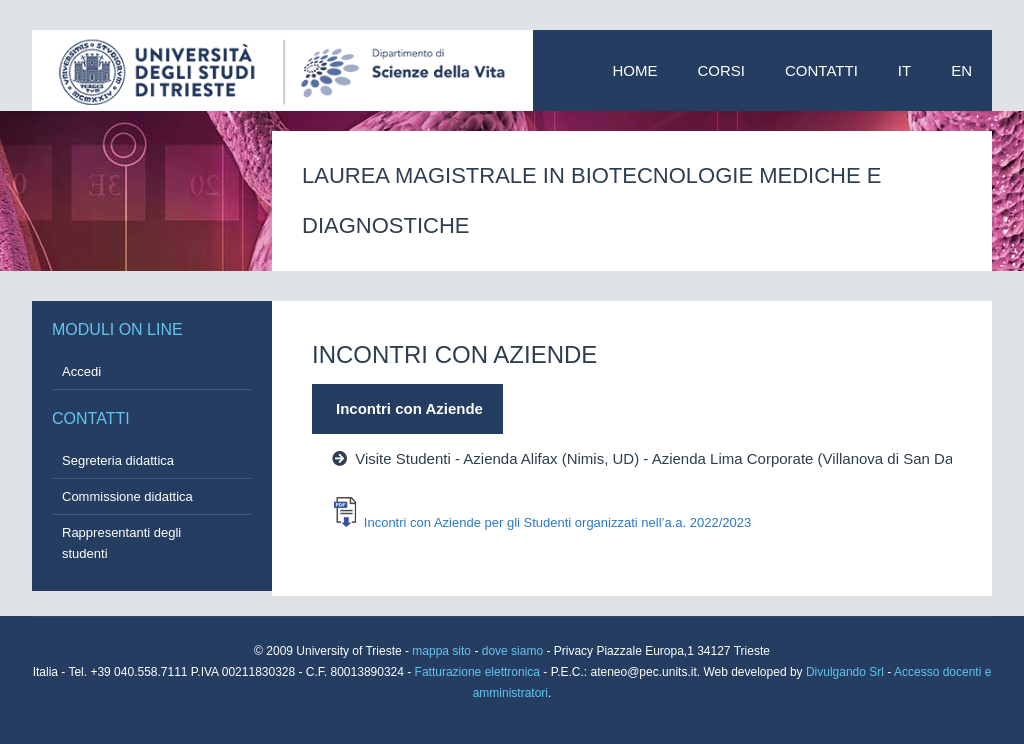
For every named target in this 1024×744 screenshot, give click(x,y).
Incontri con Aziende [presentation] (409, 408)
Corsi (722, 70)
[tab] (567, 409)
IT (904, 70)
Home (635, 70)
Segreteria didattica (118, 460)
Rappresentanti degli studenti (121, 543)
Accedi (81, 371)
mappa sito (443, 651)
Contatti (821, 70)
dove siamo (512, 651)
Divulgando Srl (845, 672)
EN (961, 70)
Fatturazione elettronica (479, 672)
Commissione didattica (127, 496)
